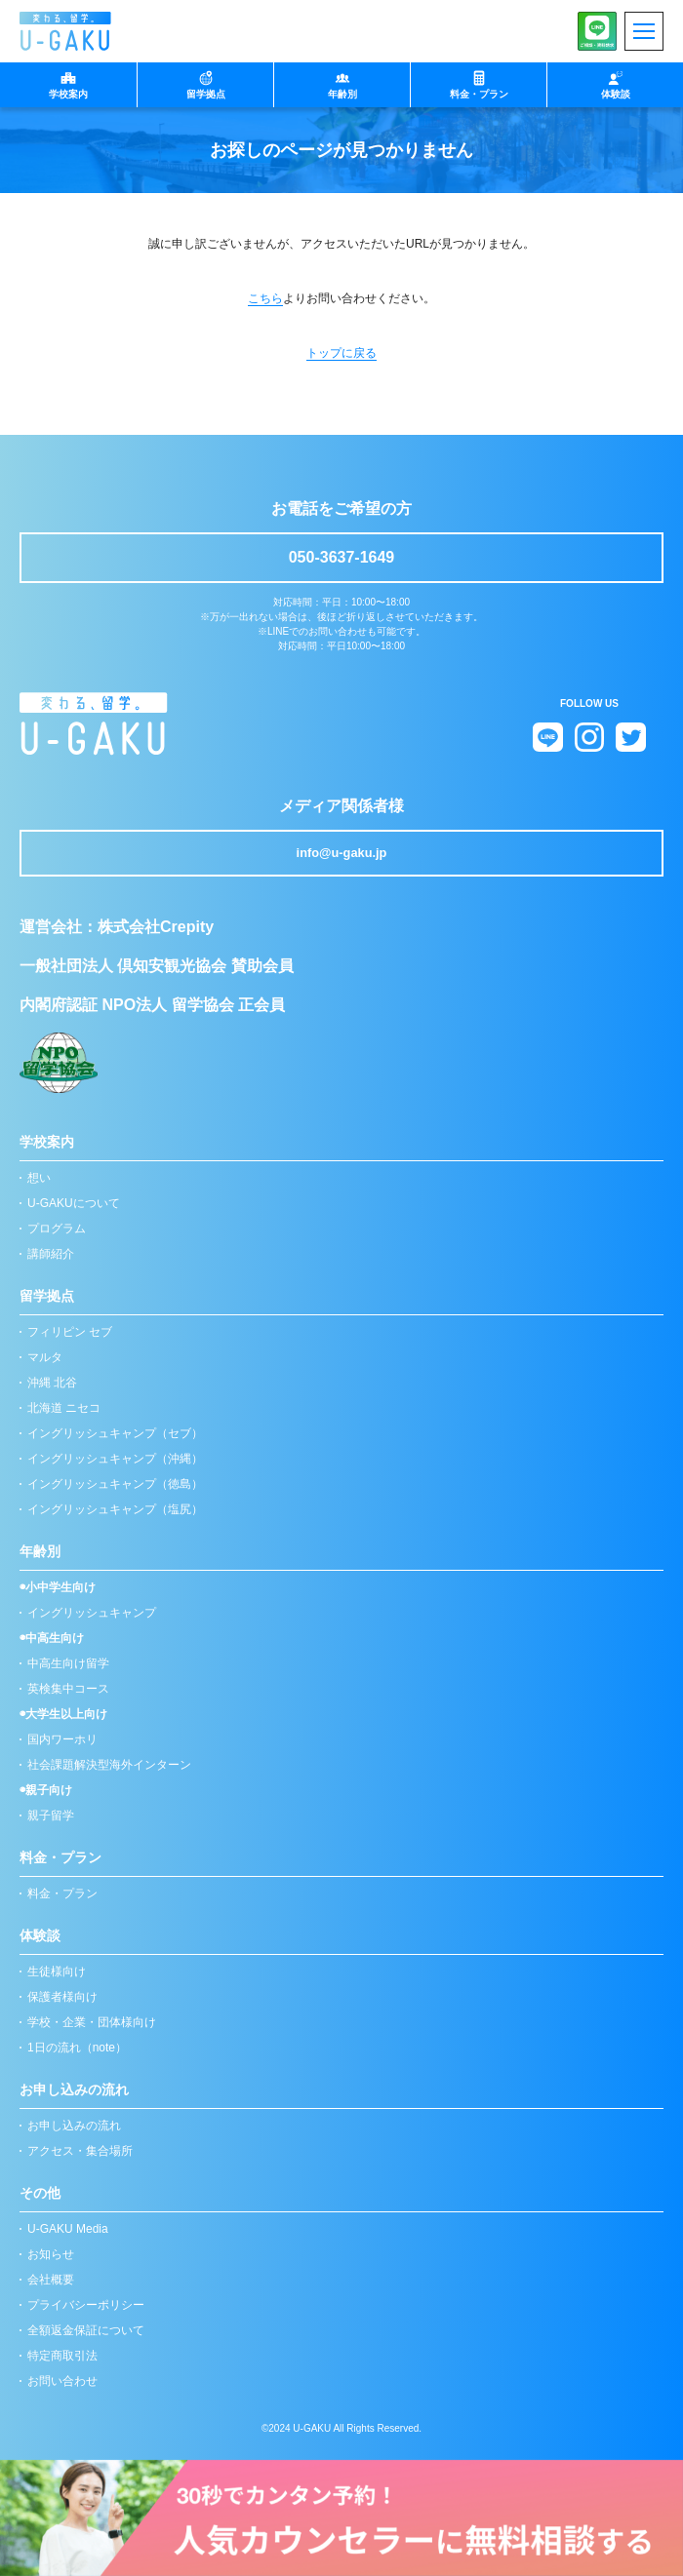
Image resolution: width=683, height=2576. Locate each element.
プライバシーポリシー (85, 2305)
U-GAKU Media (67, 2229)
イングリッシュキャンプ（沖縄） (115, 1458)
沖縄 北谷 (52, 1382)
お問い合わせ (62, 2381)
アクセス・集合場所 (80, 2151)
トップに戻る (341, 353)
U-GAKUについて (73, 1203)
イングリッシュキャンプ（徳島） (115, 1484)
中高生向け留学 (68, 1663)
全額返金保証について (85, 2330)
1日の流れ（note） (77, 2047)
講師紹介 (50, 1254)
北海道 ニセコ (63, 1408)
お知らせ (50, 2254)
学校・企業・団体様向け (91, 2022)
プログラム (56, 1228)
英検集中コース (68, 1689)
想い (39, 1178)
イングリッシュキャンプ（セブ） (115, 1433)
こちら (265, 298)
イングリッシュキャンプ (91, 1613)
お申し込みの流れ (74, 2125)
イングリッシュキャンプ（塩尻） (115, 1509)
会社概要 (50, 2279)
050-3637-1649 (342, 557)
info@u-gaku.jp (342, 852)
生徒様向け (56, 1971)
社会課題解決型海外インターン (109, 1765)
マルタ (44, 1357)
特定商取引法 (62, 2355)
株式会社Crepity (156, 926)
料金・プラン (62, 1893)
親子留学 (50, 1815)
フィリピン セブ (69, 1332)
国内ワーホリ (62, 1739)
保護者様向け (62, 1997)
